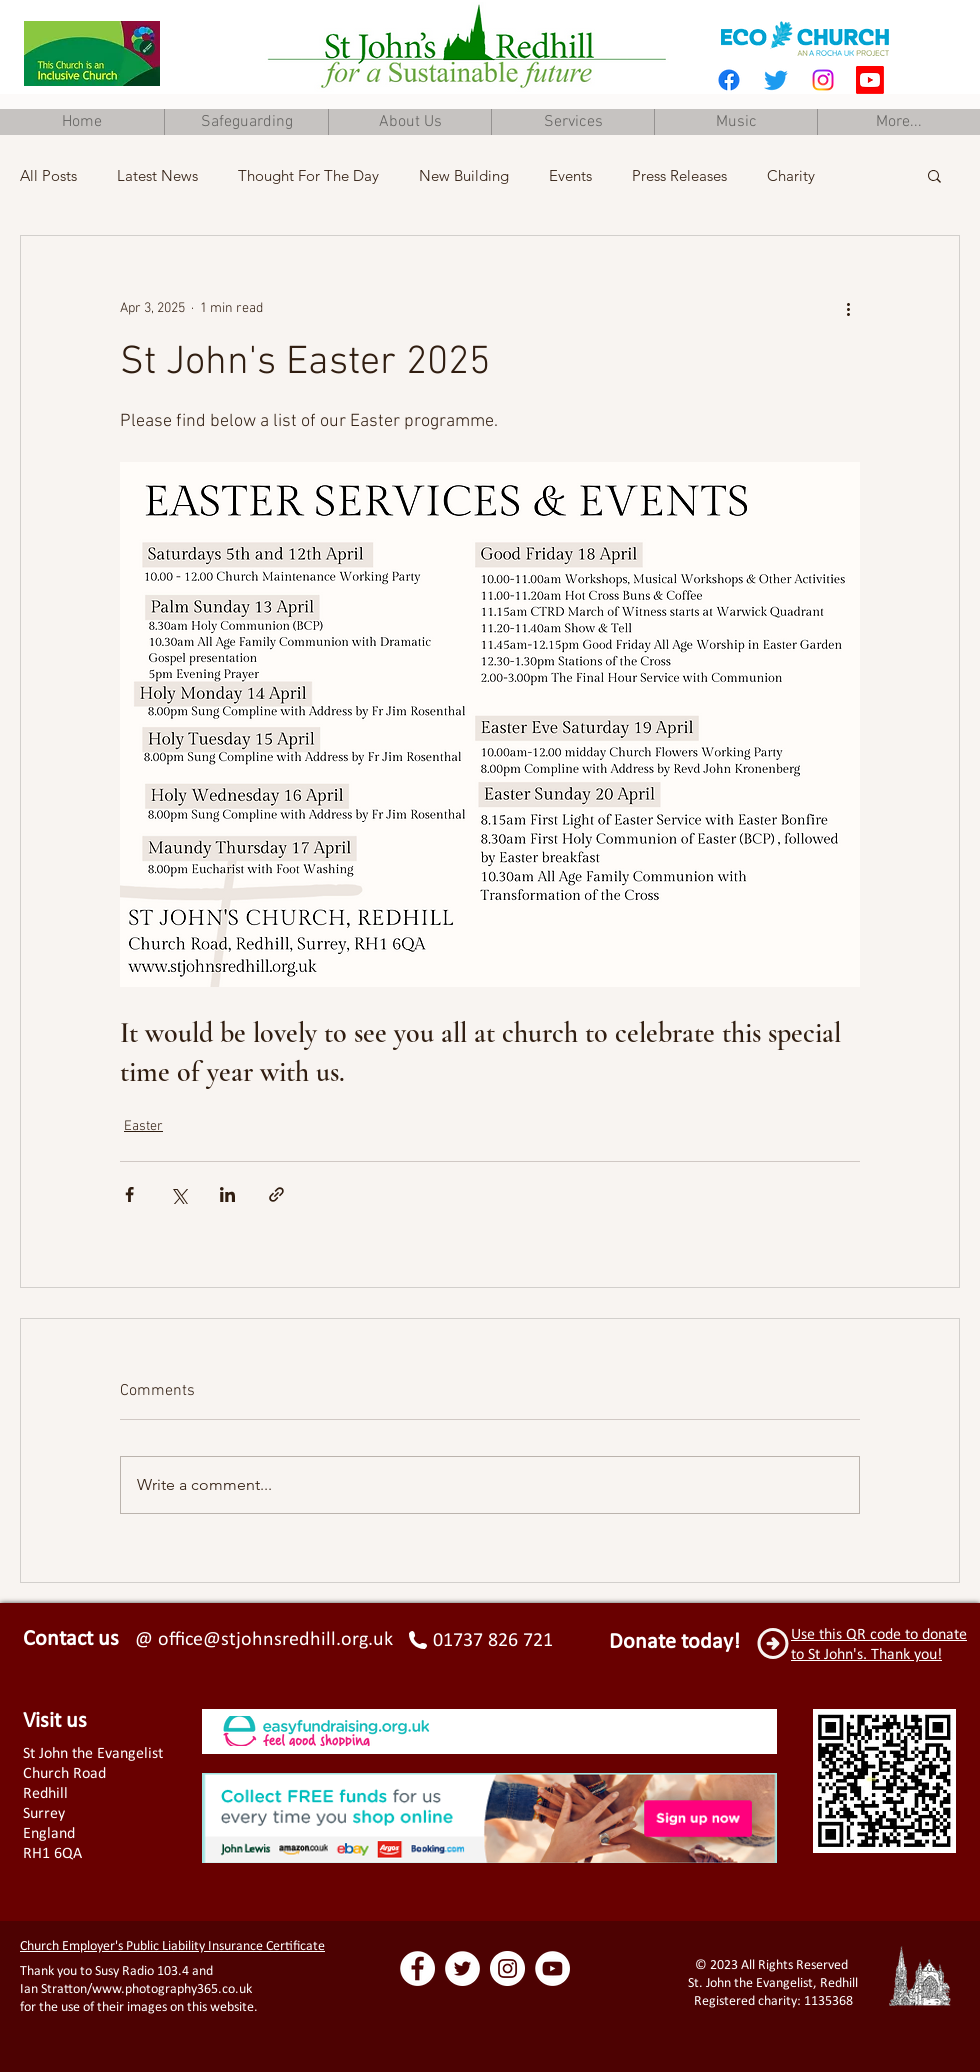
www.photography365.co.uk (172, 1988)
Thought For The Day (308, 175)
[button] (934, 175)
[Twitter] (776, 80)
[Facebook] (729, 80)
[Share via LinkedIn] (227, 1194)
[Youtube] (870, 80)
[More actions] (848, 308)
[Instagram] (823, 80)
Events (570, 175)
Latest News (157, 175)
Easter (143, 1126)
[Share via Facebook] (129, 1194)
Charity (791, 175)
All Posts (48, 175)
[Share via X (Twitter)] (178, 1194)
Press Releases (679, 175)
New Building (464, 175)
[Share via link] (276, 1194)
